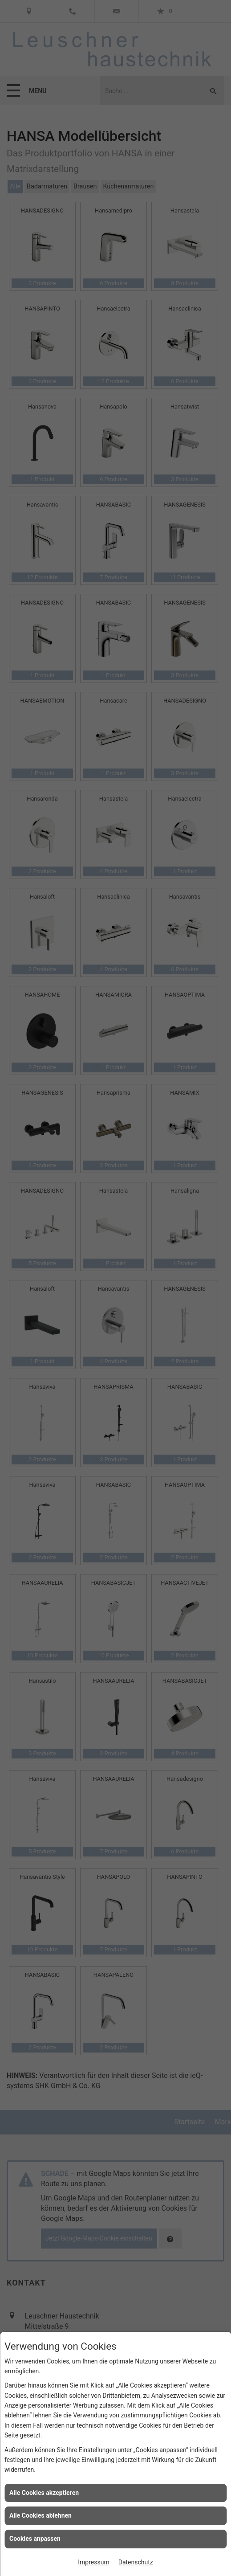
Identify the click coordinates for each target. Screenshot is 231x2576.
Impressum (93, 2562)
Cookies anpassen (35, 2538)
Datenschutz (135, 2562)
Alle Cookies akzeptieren (44, 2492)
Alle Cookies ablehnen (40, 2515)
